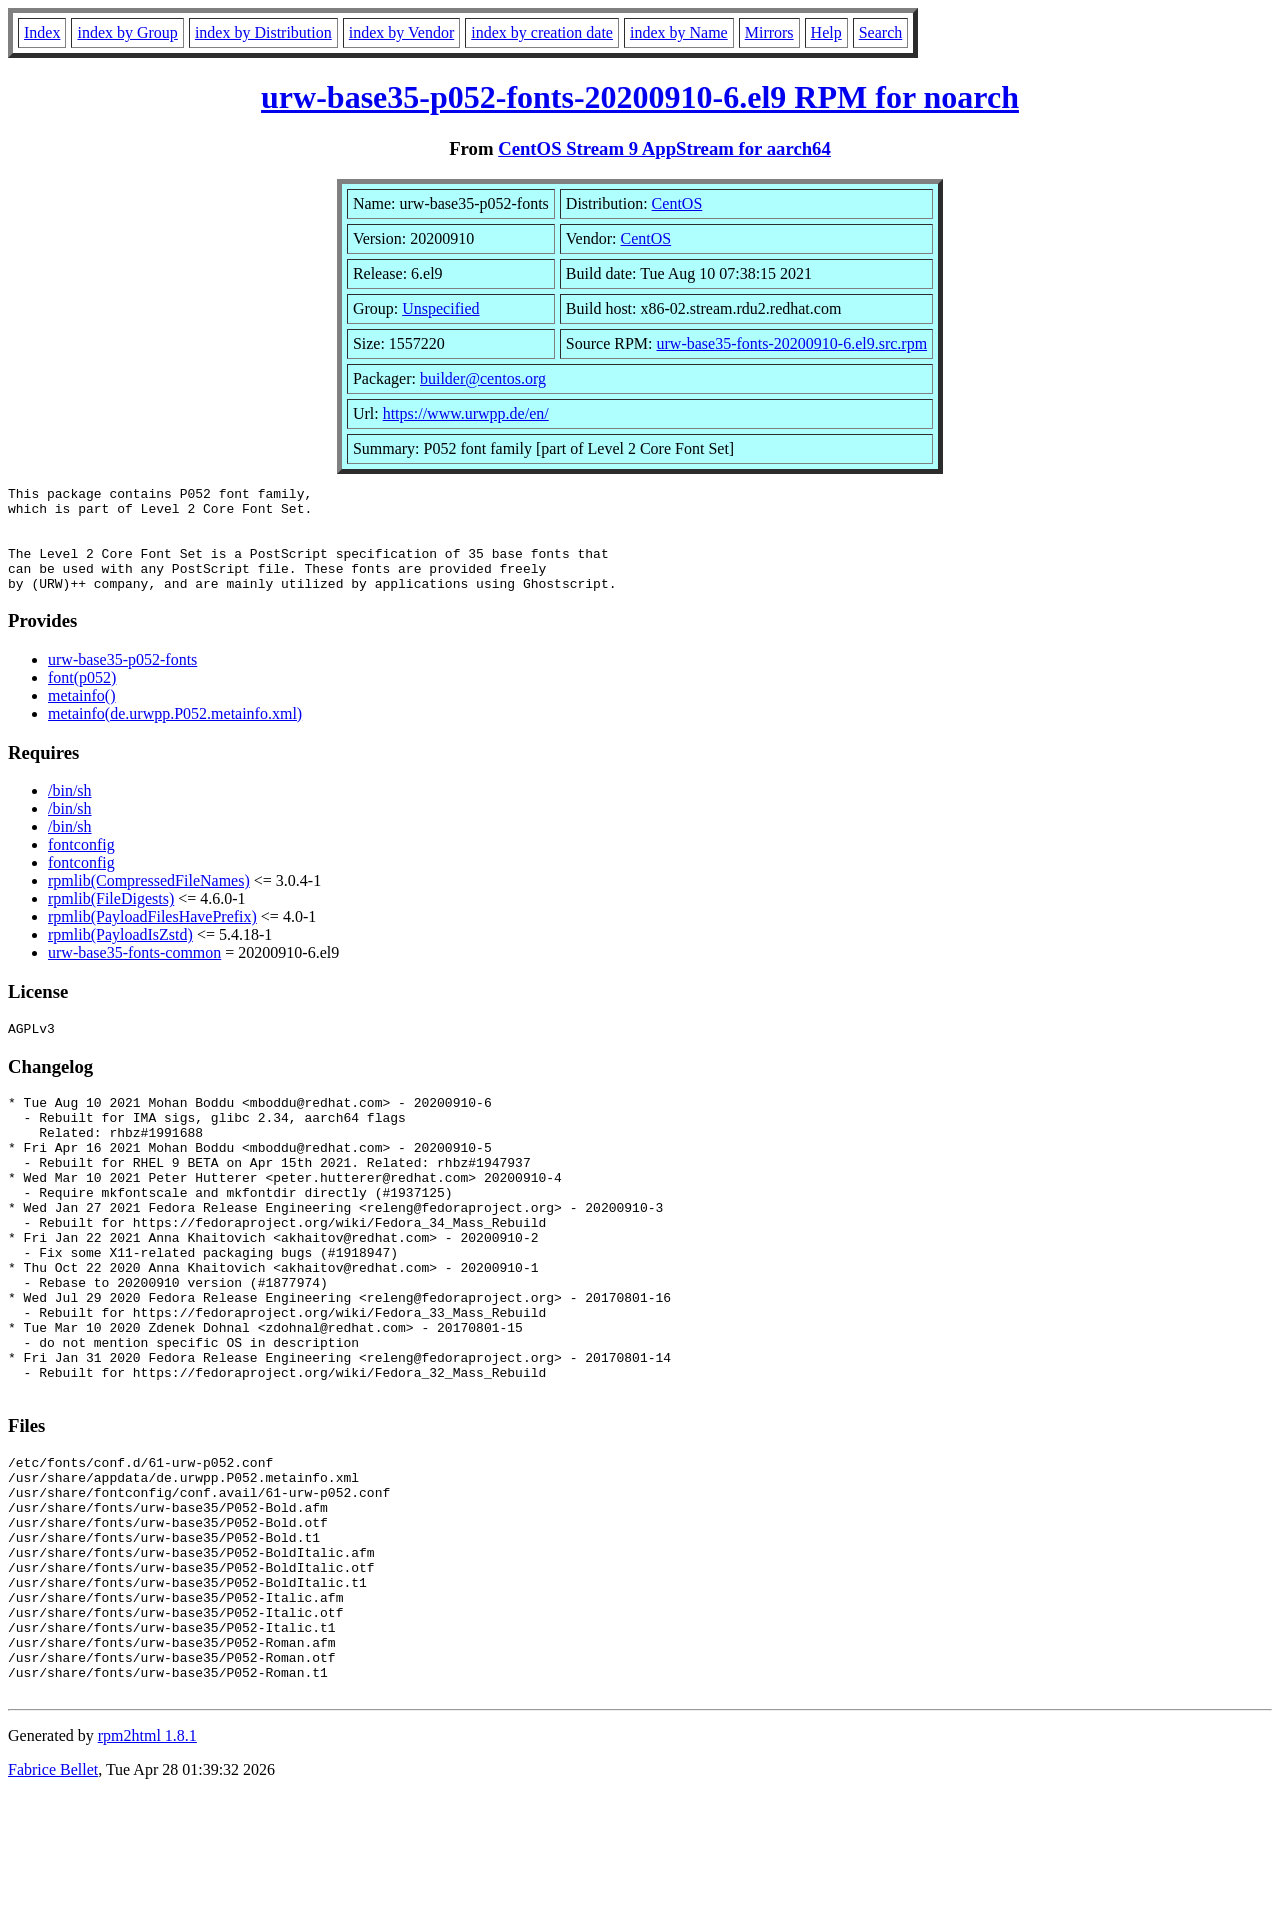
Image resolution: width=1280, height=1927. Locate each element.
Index (42, 32)
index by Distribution (263, 32)
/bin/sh (70, 811)
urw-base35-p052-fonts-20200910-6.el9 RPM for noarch (640, 97)
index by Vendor (401, 32)
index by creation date (542, 32)
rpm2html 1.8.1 (147, 1867)
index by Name (679, 32)
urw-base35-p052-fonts (122, 680)
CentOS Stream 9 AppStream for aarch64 (664, 148)
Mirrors (769, 32)
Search (881, 32)
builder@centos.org (483, 378)
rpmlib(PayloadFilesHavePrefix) (152, 937)
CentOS (677, 203)
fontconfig (81, 865)
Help (826, 32)
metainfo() (82, 716)
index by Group (127, 32)
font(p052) (82, 698)
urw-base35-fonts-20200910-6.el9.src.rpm (792, 343)
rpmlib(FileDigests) (111, 919)
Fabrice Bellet (53, 1901)
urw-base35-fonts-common (134, 973)
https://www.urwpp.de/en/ (466, 413)
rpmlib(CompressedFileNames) (149, 901)
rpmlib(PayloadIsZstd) (120, 955)
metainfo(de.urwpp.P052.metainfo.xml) (175, 734)
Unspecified (440, 308)
